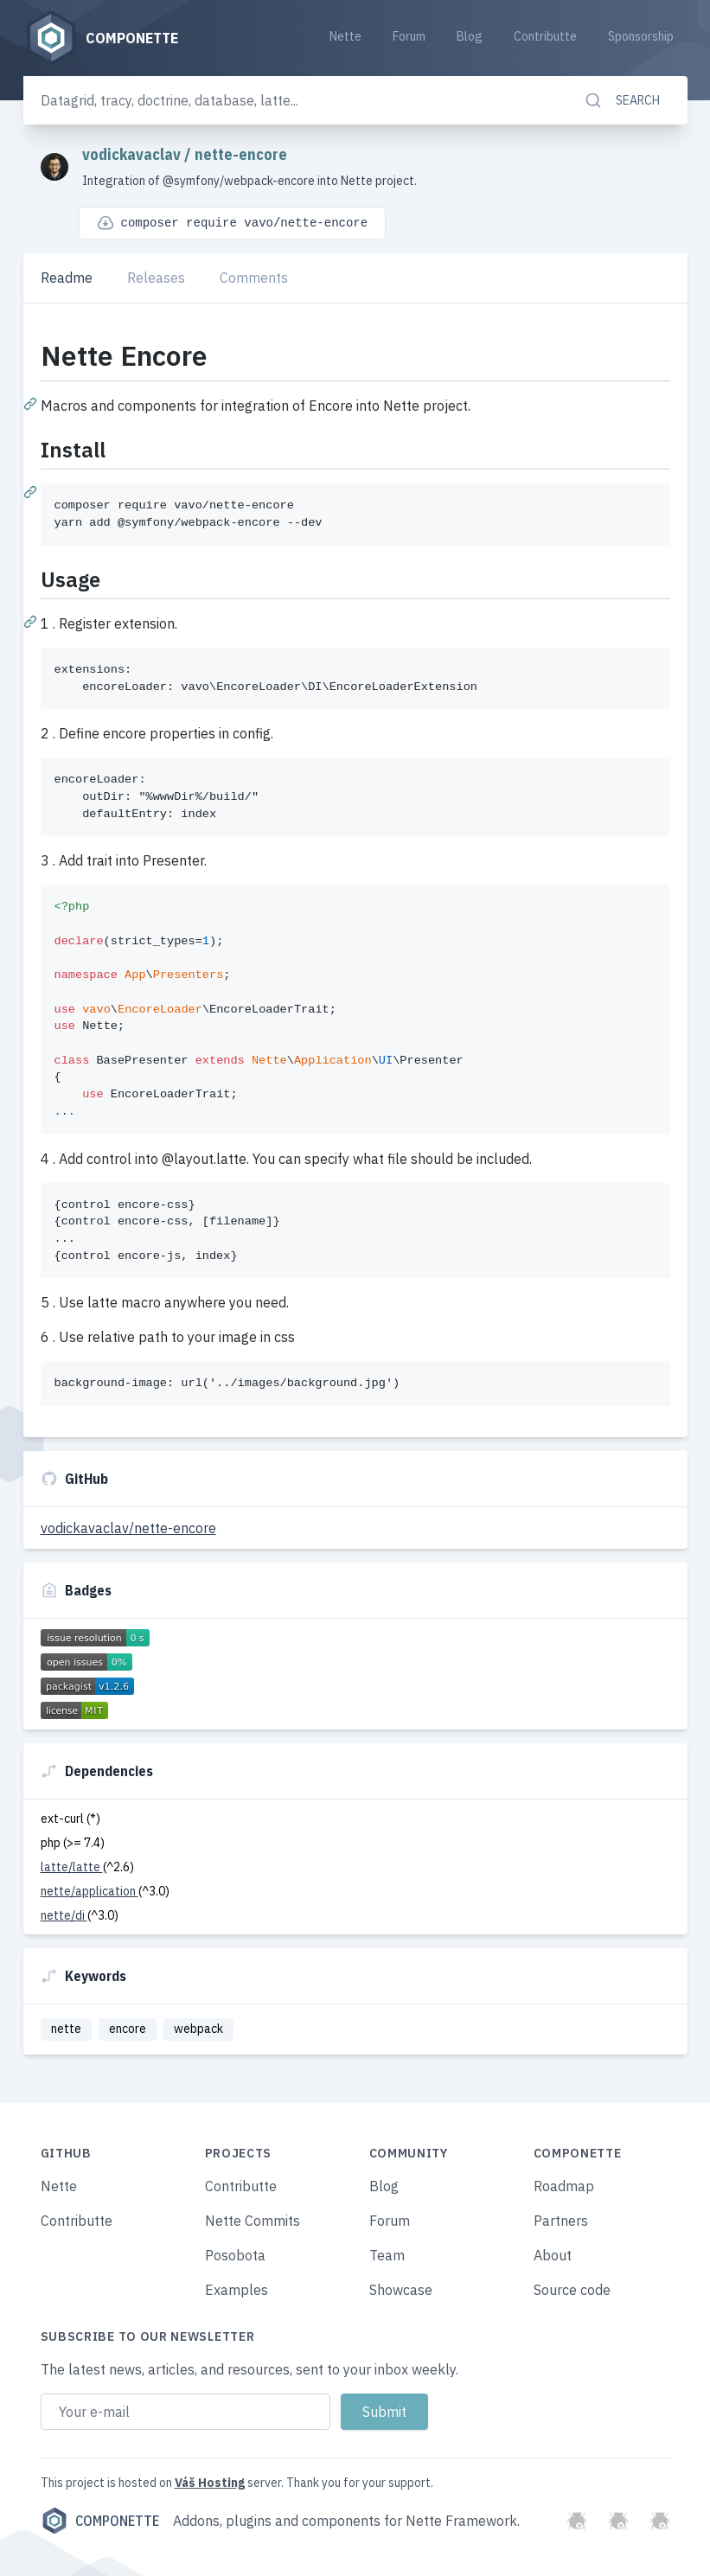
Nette (345, 36)
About (553, 2255)
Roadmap (564, 2186)
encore (127, 2028)
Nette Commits (252, 2220)
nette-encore (241, 154)
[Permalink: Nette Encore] (32, 403)
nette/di (64, 1915)
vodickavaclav (133, 154)
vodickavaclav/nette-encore (128, 1528)
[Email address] (185, 2412)
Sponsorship (641, 36)
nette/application (89, 1891)
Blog (470, 36)
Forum (409, 36)
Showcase (400, 2289)
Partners (561, 2220)
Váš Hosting (210, 2482)
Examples (236, 2289)
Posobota (235, 2255)
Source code (572, 2289)
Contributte (545, 36)
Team (387, 2255)
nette (66, 2028)
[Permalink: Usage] (32, 621)
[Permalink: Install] (32, 491)
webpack (198, 2028)
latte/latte (72, 1867)
